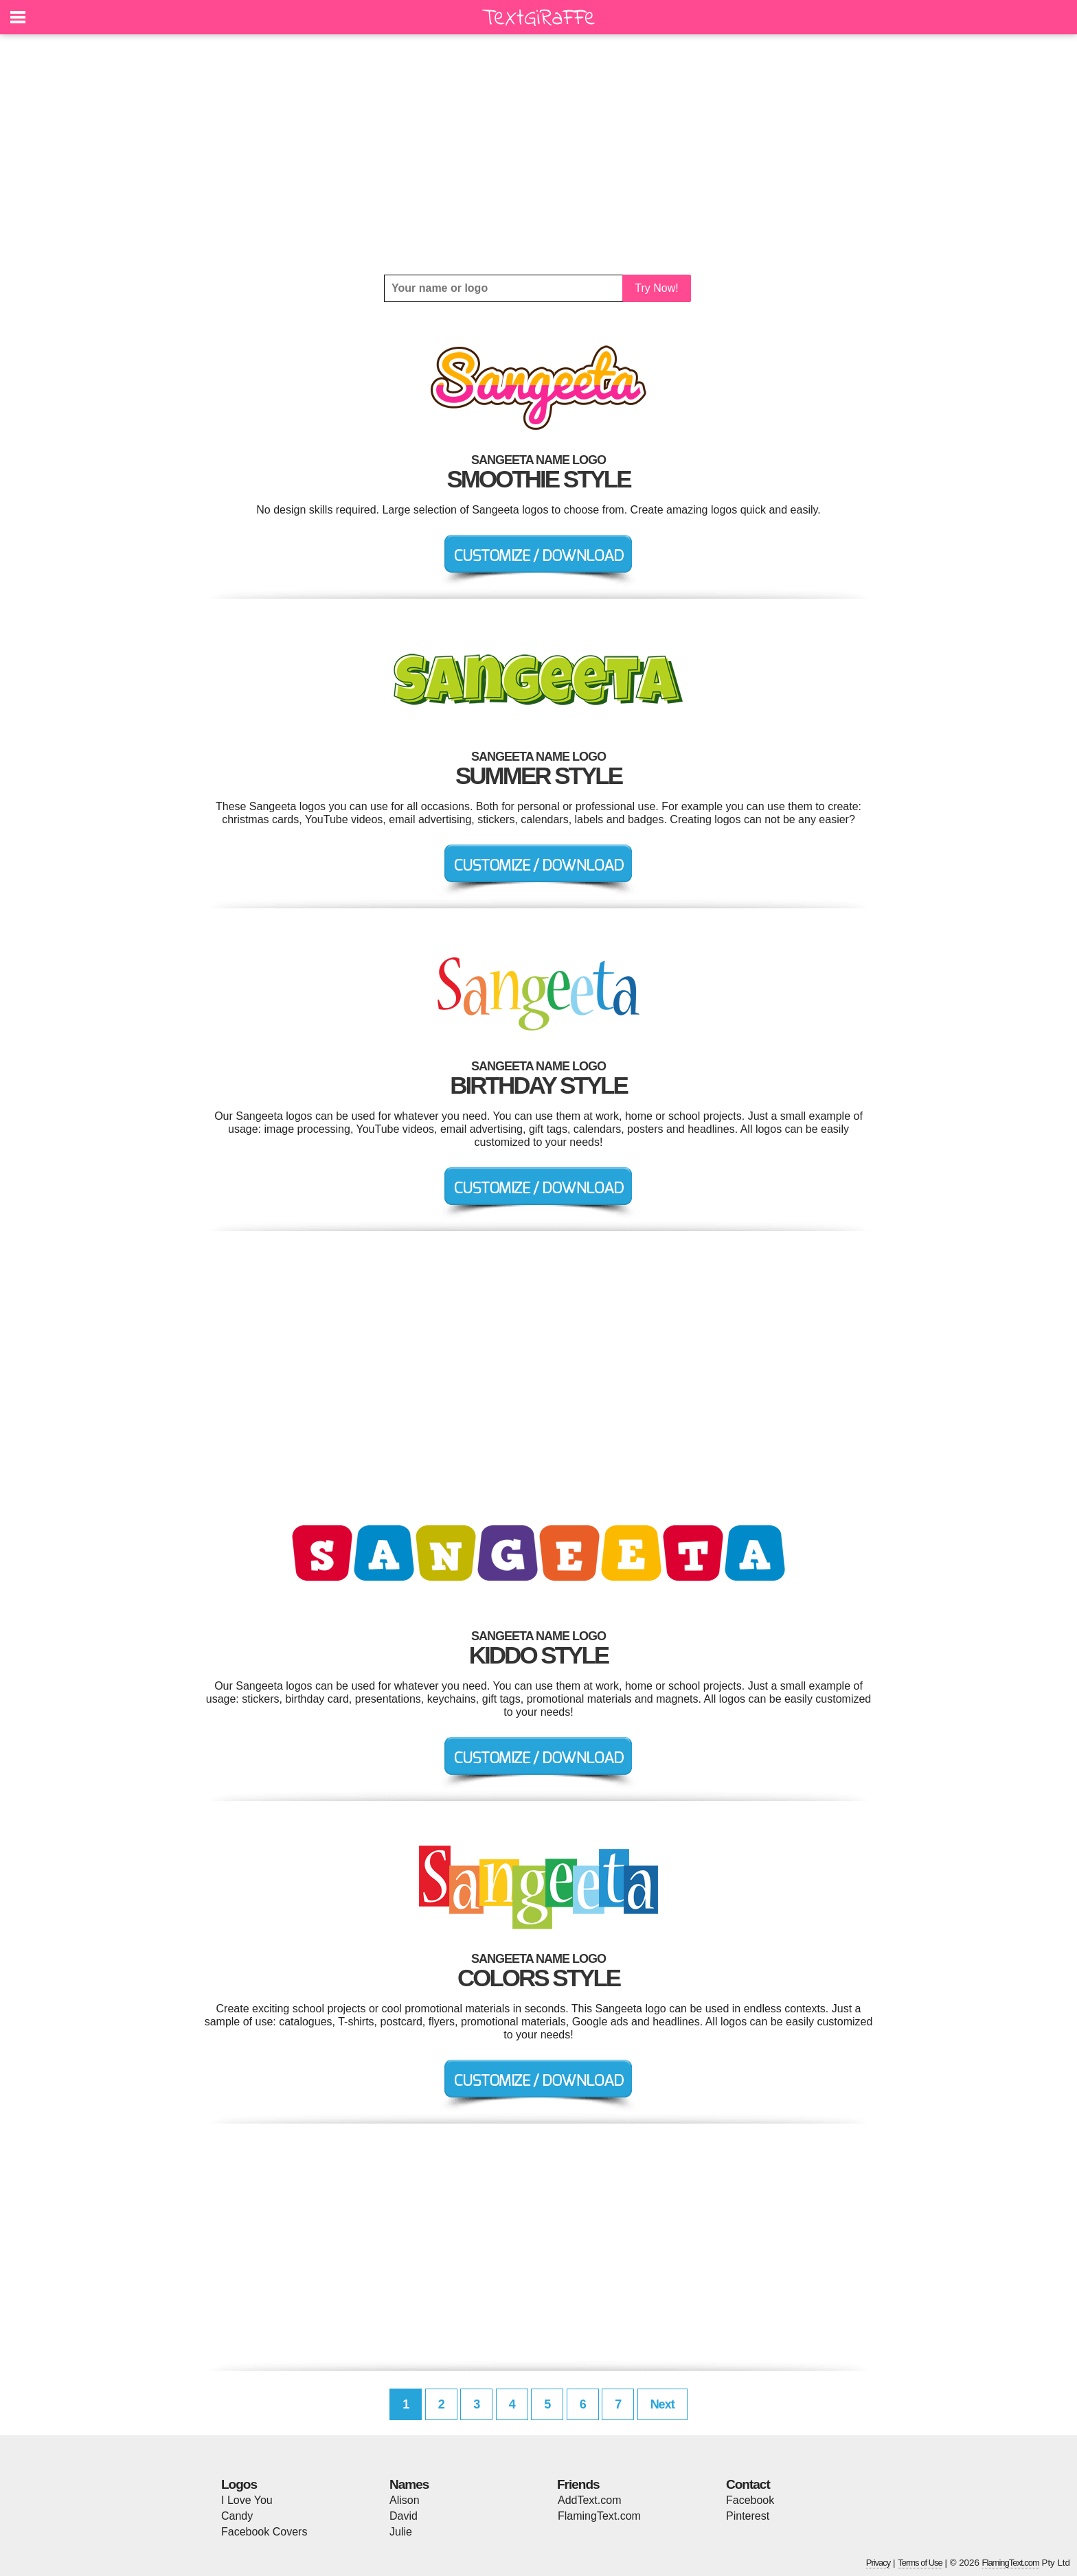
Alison (404, 2500)
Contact (748, 2484)
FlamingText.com (599, 2516)
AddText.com (589, 2500)
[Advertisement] (538, 154)
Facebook (750, 2500)
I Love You (247, 2500)
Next (662, 2404)
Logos (239, 2484)
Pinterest (747, 2516)
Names (409, 2484)
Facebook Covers (264, 2532)
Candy (237, 2516)
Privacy (878, 2562)
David (403, 2516)
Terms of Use (920, 2562)
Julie (400, 2532)
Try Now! (656, 288)
